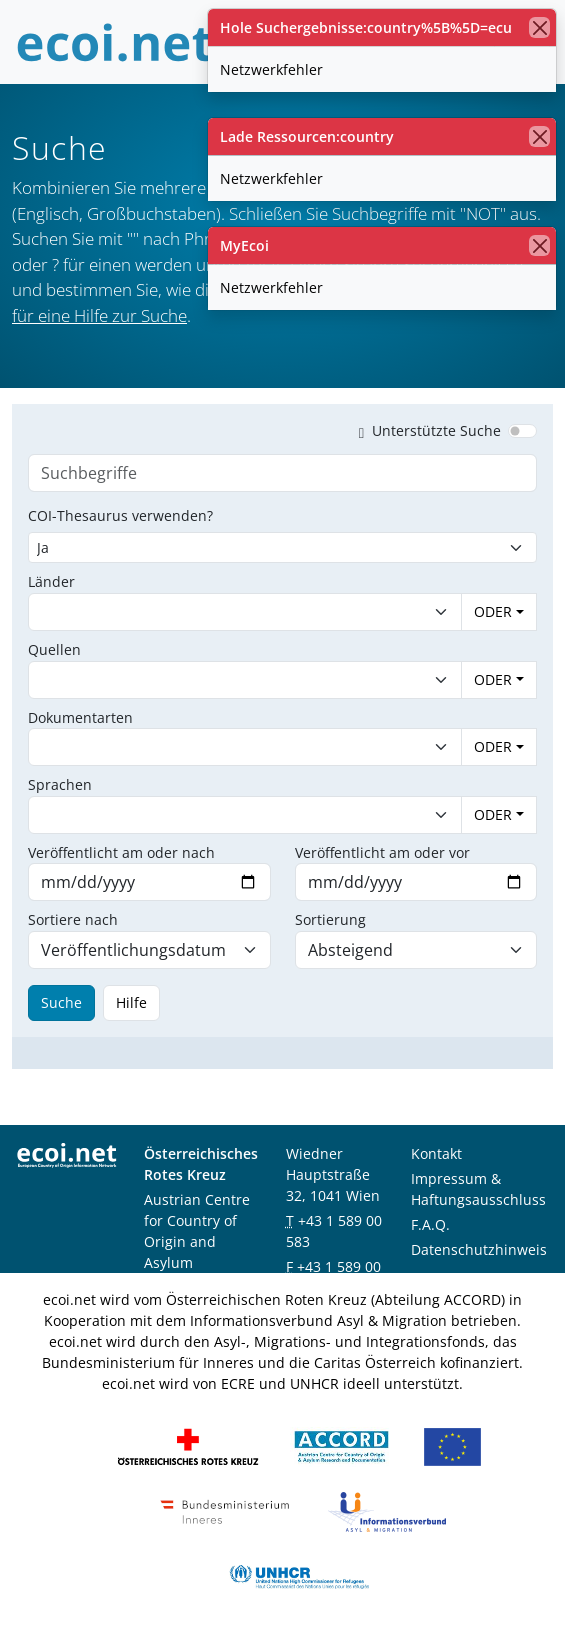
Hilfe (131, 1002)
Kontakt (436, 1153)
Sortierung (330, 919)
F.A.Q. (430, 1224)
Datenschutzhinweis (479, 1249)
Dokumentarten (80, 717)
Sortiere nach (73, 919)
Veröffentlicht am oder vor (382, 852)
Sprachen (60, 784)
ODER (493, 611)
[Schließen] (539, 27)
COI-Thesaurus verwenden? (120, 515)
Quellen (54, 649)
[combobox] (225, 612)
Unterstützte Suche (426, 430)
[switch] (522, 431)
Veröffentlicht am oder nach (121, 852)
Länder (51, 581)
